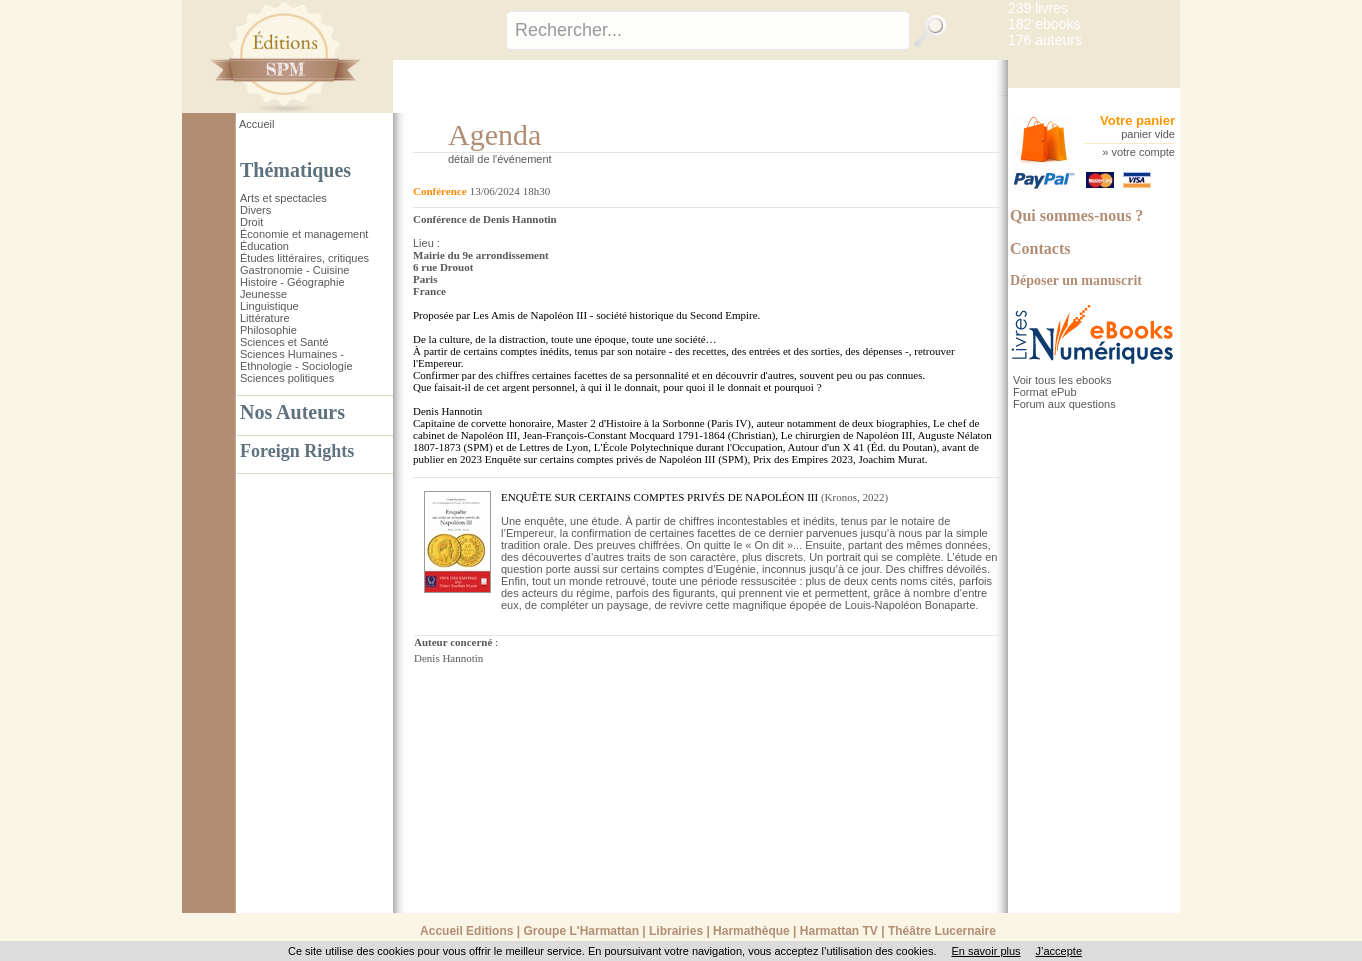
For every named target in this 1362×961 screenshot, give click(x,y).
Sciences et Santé (284, 342)
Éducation (264, 246)
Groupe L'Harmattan (581, 931)
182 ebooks (1044, 24)
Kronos (841, 497)
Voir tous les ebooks (1062, 380)
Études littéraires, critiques (304, 258)
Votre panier (1137, 120)
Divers (255, 210)
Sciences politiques (287, 378)
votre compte (1143, 152)
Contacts (1040, 248)
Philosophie (268, 330)
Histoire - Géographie (292, 282)
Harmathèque (751, 931)
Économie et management (304, 234)
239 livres (1038, 8)
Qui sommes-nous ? (1076, 215)
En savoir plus (985, 951)
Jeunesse (263, 294)
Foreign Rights (297, 451)
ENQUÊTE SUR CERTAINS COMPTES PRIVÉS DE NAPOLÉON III (659, 497)
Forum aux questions (1064, 404)
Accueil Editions (466, 931)
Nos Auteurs (292, 412)
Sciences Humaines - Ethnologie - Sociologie (296, 360)
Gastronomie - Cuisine (294, 270)
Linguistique (269, 306)
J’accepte (1059, 951)
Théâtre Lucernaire (942, 931)
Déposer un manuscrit (1076, 280)
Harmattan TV (839, 931)
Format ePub (1045, 392)
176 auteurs (1045, 40)
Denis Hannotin (448, 658)
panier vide (1148, 134)
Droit (251, 222)
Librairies (676, 931)
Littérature (265, 318)
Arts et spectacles (283, 198)
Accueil (256, 124)
